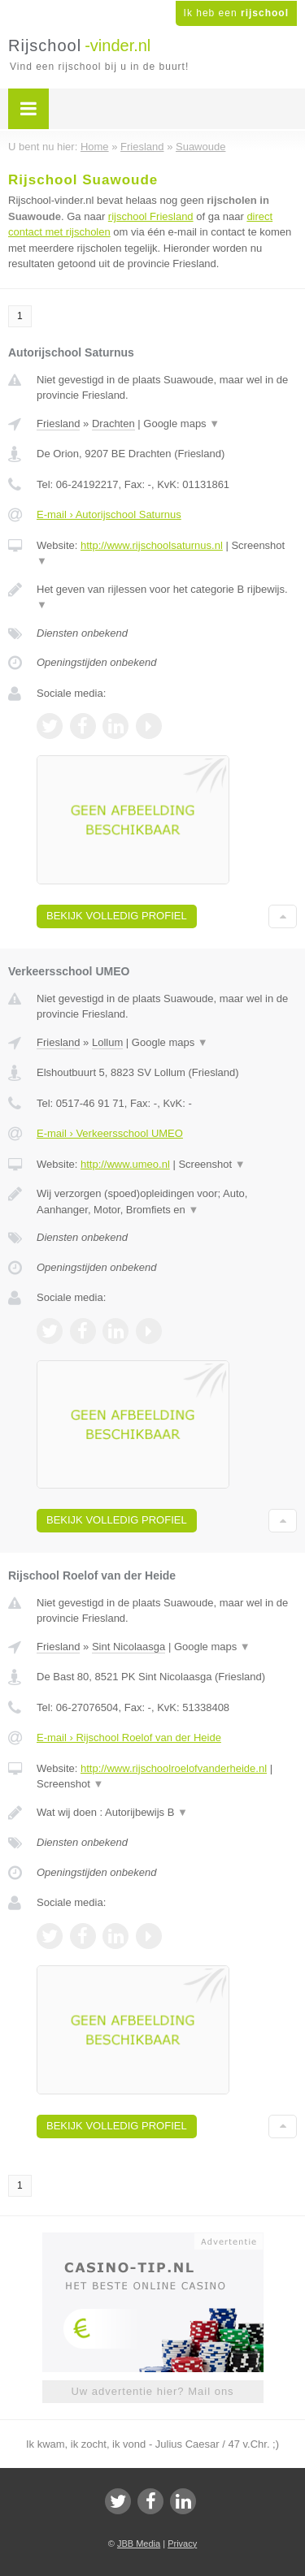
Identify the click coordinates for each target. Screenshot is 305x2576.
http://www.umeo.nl (125, 1164)
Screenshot (211, 1164)
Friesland (58, 423)
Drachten (113, 423)
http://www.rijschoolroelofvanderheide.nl (174, 1768)
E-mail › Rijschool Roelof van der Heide (129, 1737)
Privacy (182, 2543)
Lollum (107, 1042)
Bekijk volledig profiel (116, 916)
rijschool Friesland (151, 216)
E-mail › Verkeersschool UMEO (110, 1133)
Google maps (181, 423)
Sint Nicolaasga (128, 1646)
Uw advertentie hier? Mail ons (152, 2391)
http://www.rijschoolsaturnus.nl (152, 545)
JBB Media (138, 2543)
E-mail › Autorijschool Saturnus (109, 514)
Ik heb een (236, 13)
